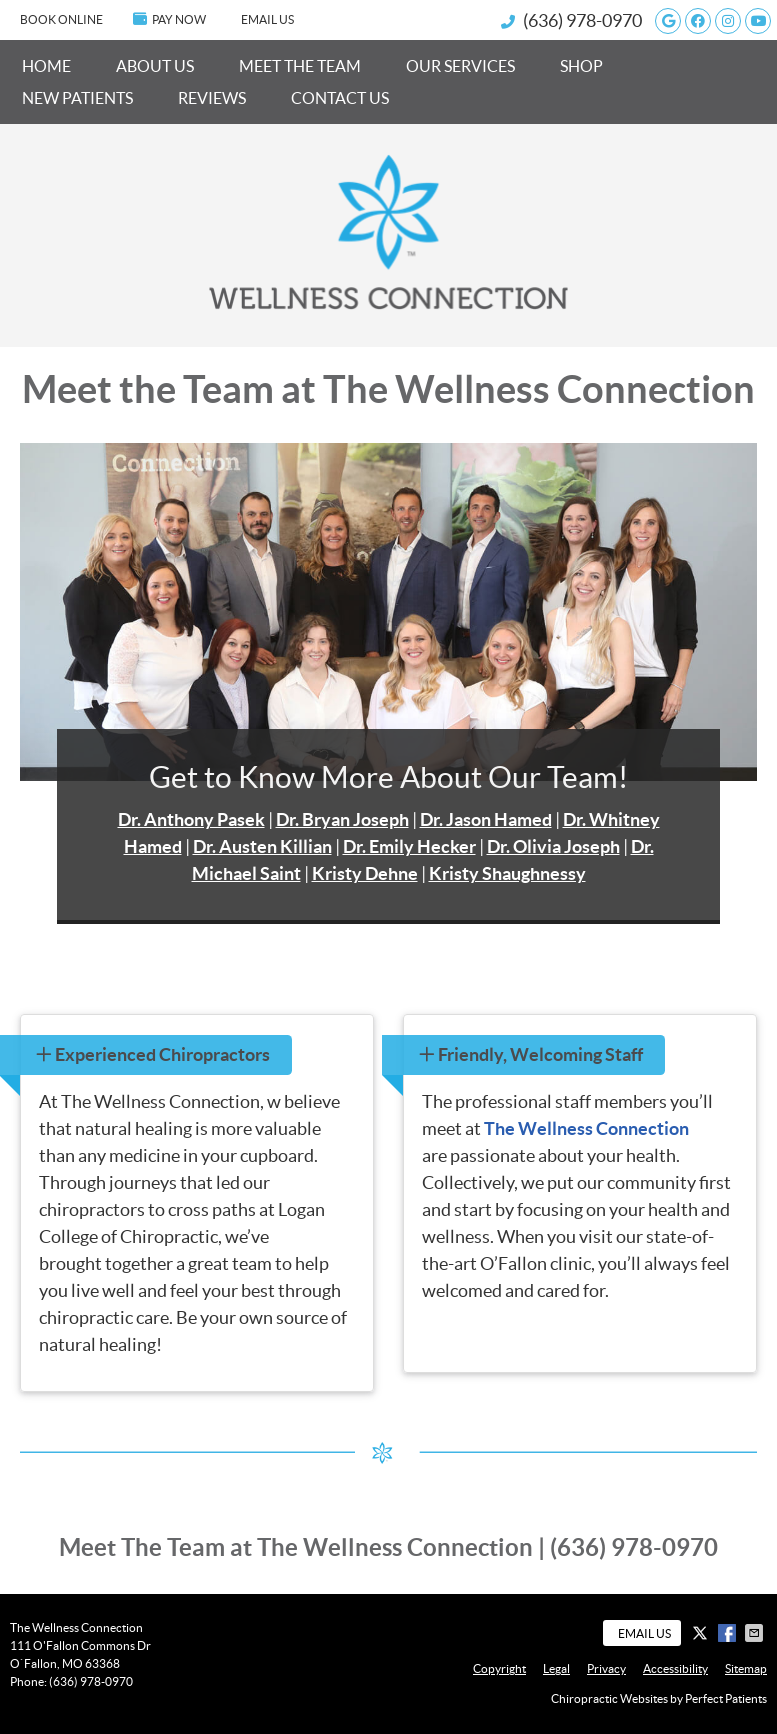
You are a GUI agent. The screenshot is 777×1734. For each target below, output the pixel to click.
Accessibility (675, 1668)
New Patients (77, 98)
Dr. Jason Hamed (486, 819)
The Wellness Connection (586, 1128)
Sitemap (746, 1668)
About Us (155, 66)
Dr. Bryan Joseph (342, 819)
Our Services (460, 66)
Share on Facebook (729, 1633)
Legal (556, 1668)
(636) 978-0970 (582, 20)
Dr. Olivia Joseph (553, 846)
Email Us (267, 19)
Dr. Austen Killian (262, 846)
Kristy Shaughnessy (507, 873)
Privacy (606, 1668)
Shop (581, 66)
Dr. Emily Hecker (409, 846)
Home (46, 66)
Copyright (499, 1668)
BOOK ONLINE (61, 19)
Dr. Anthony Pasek (191, 819)
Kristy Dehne (365, 873)
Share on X (702, 1633)
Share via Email (756, 1633)
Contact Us (340, 98)
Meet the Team (300, 66)
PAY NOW (169, 19)
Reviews (212, 98)
